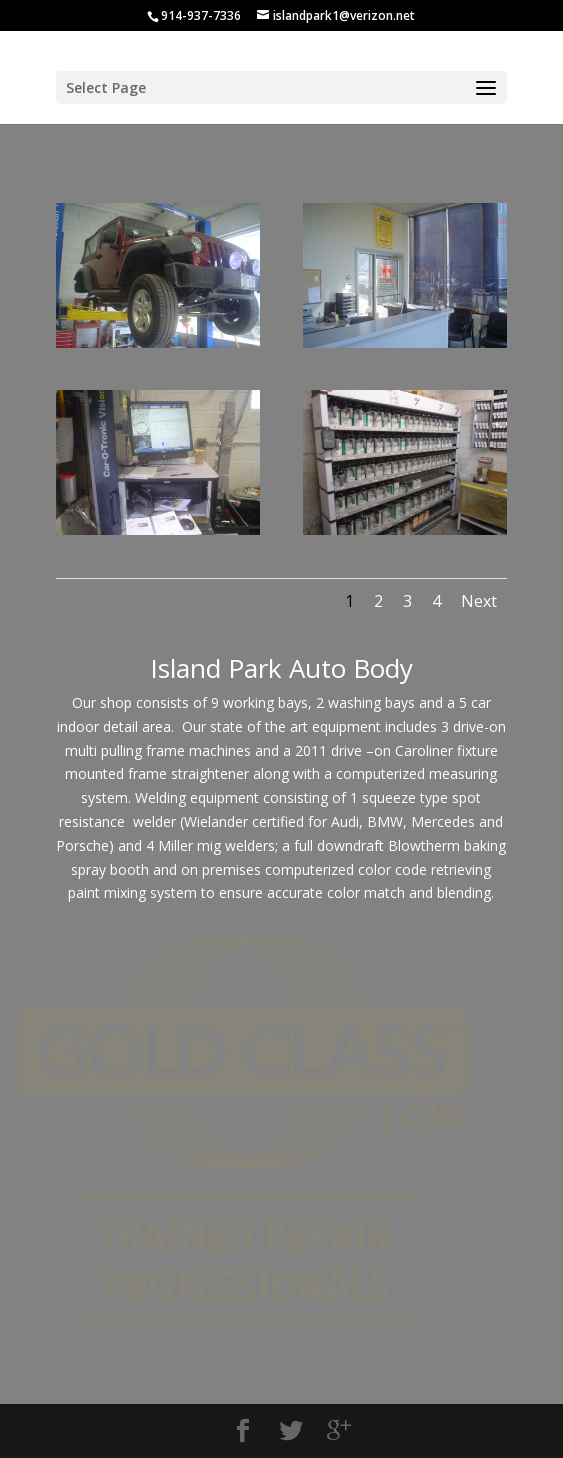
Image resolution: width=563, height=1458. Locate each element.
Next (479, 601)
